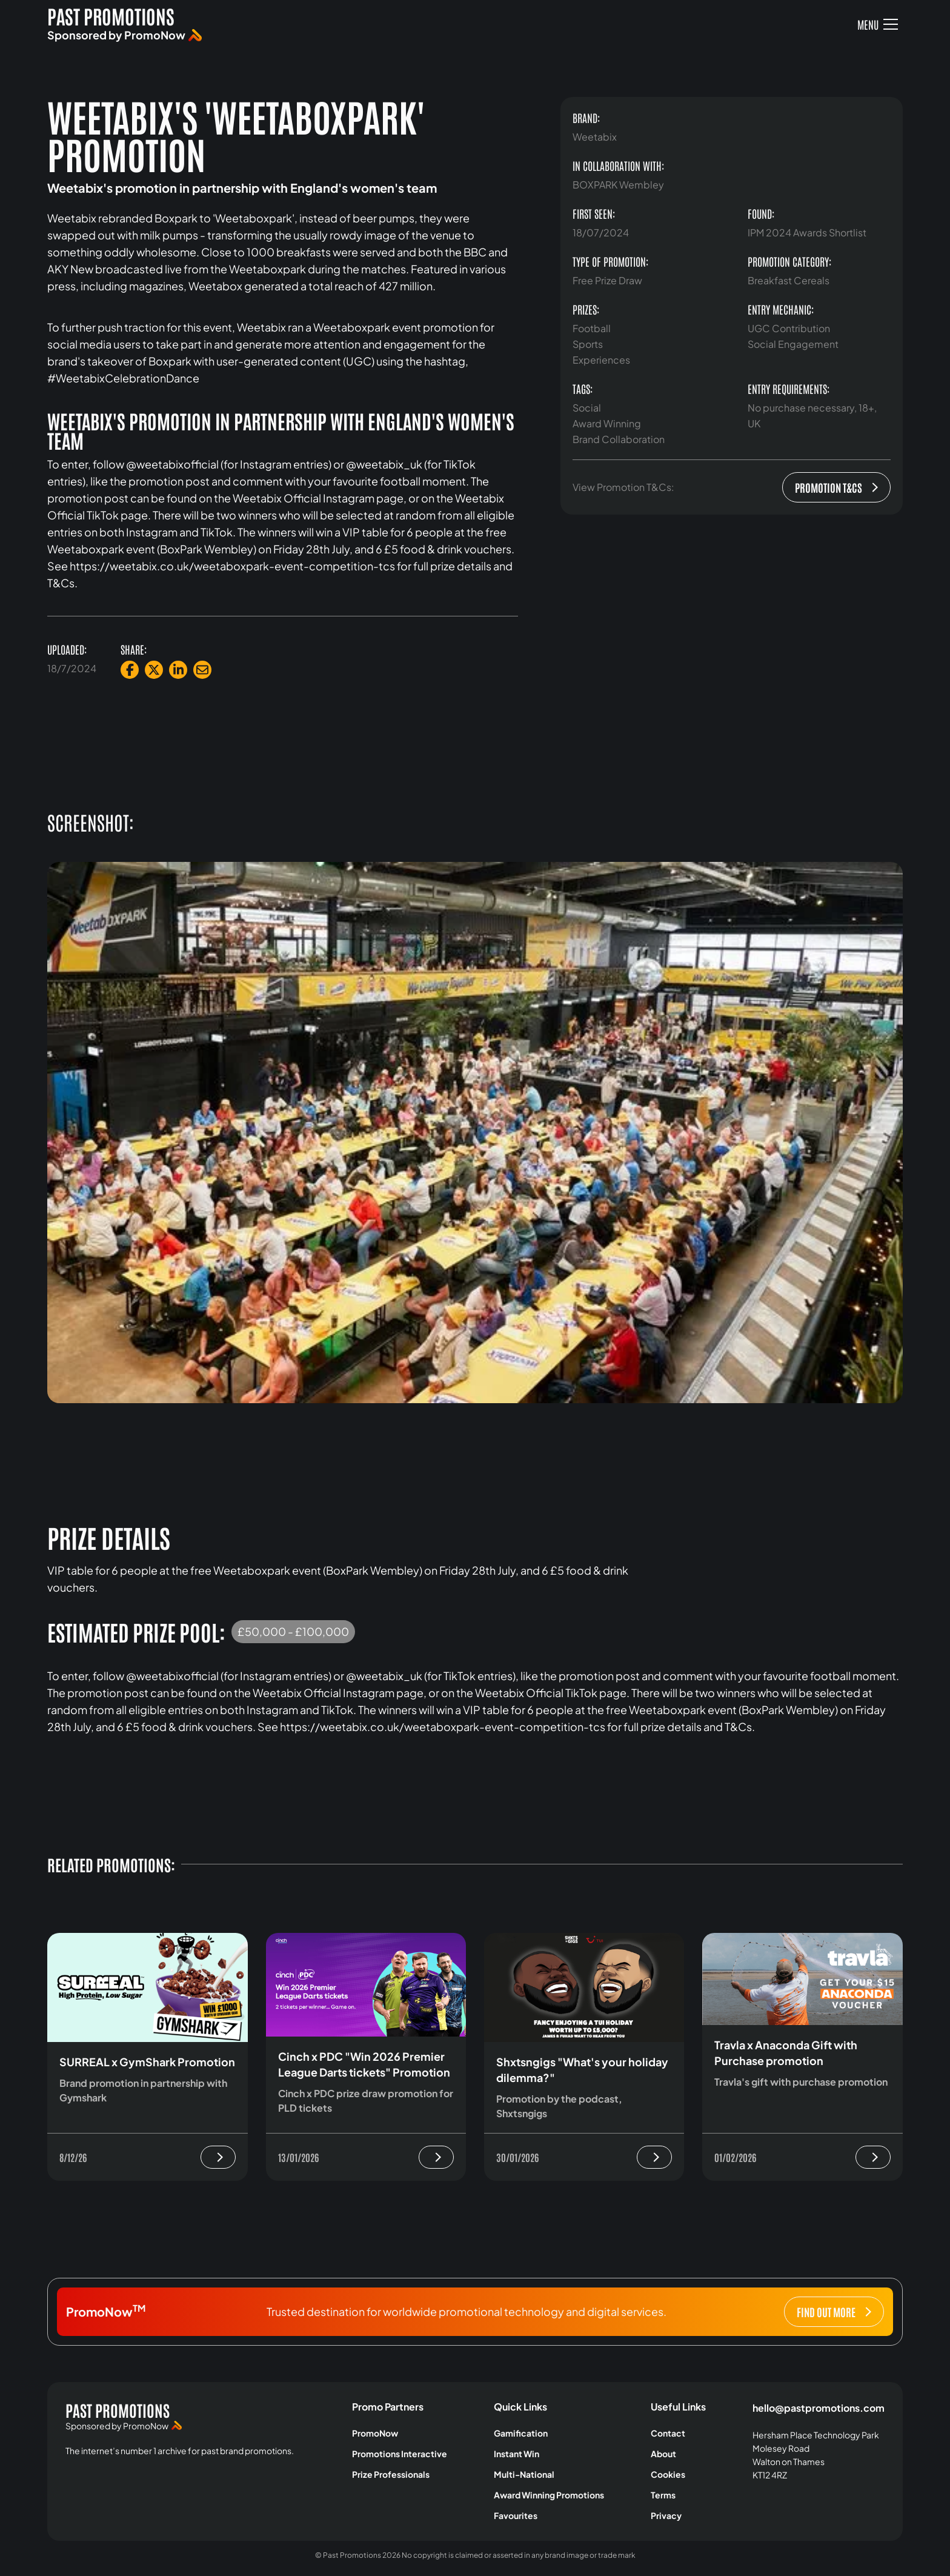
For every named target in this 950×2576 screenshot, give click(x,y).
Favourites (515, 2515)
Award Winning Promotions (549, 2494)
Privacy (666, 2515)
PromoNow (375, 2433)
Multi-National (524, 2474)
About (663, 2453)
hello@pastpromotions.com (818, 2407)
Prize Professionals (391, 2474)
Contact (668, 2433)
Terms (663, 2494)
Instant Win (516, 2453)
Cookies (668, 2474)
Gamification (521, 2433)
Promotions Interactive (399, 2453)
